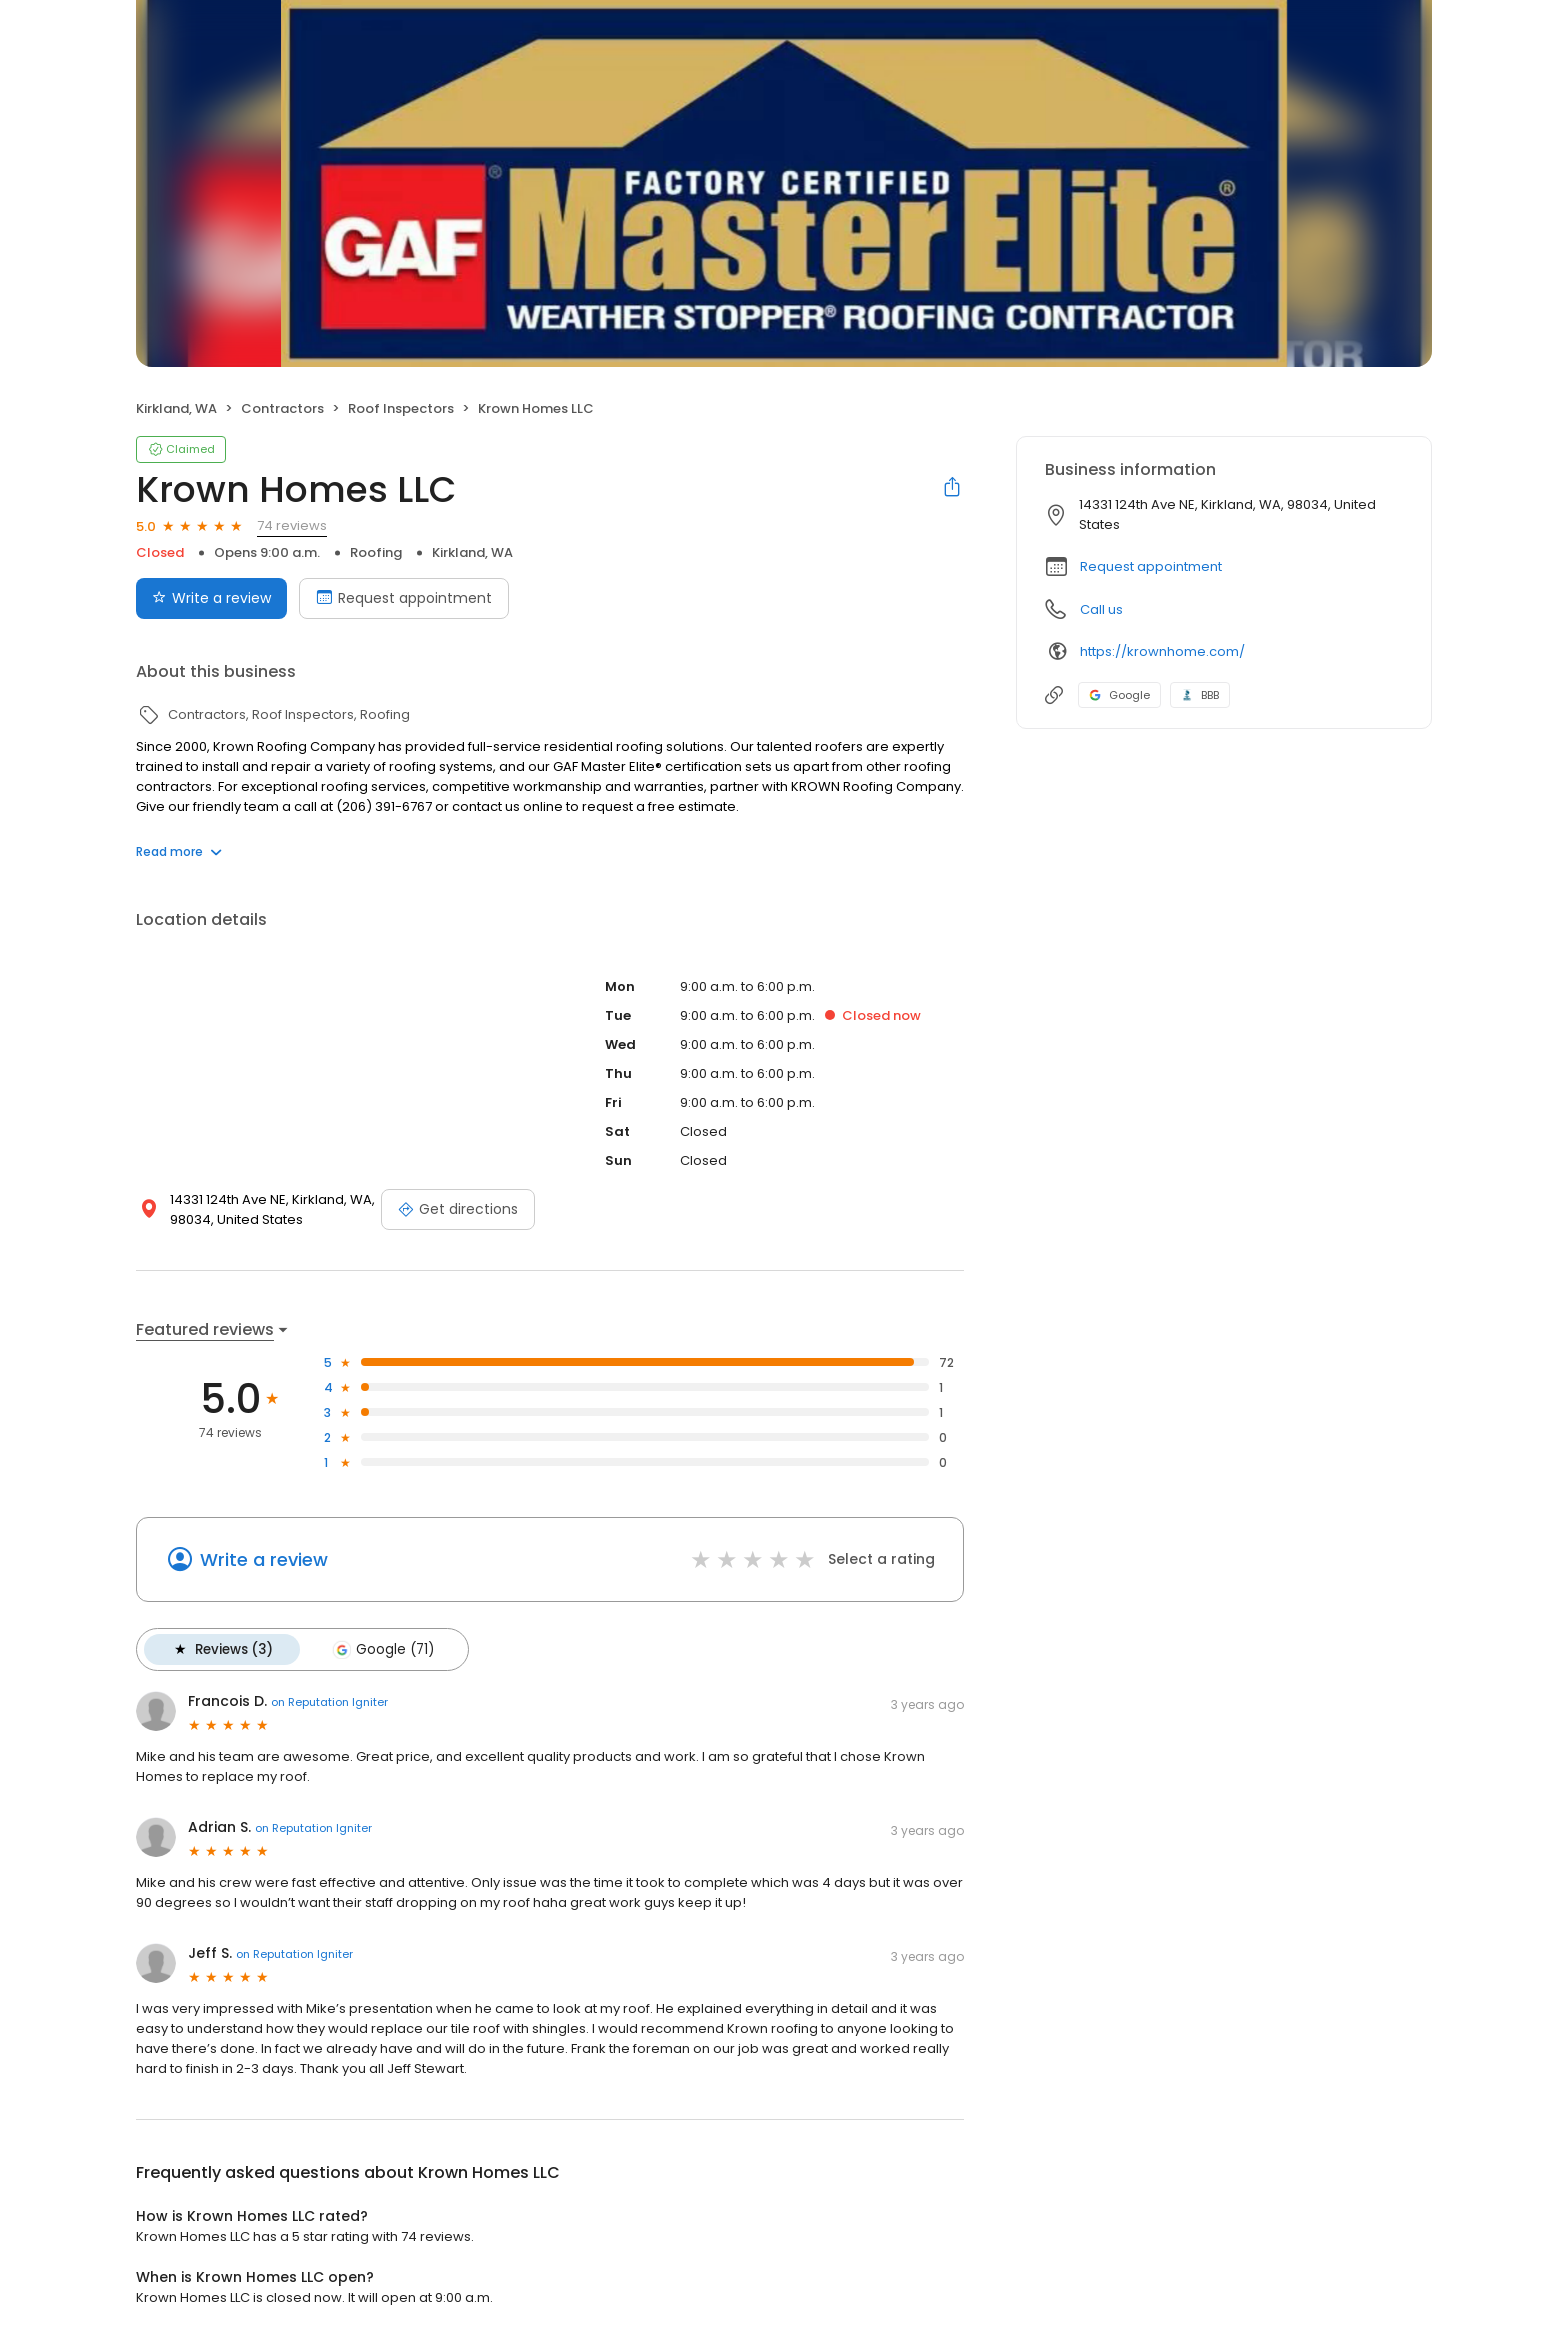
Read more (179, 851)
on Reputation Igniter (329, 1701)
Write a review (264, 1559)
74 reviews (292, 525)
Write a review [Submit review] (211, 598)
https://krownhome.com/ (1162, 651)
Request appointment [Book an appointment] (404, 598)
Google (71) (381, 1649)
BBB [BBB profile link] (1200, 695)
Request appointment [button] (1151, 566)
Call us (1101, 609)
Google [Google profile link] (1119, 695)
